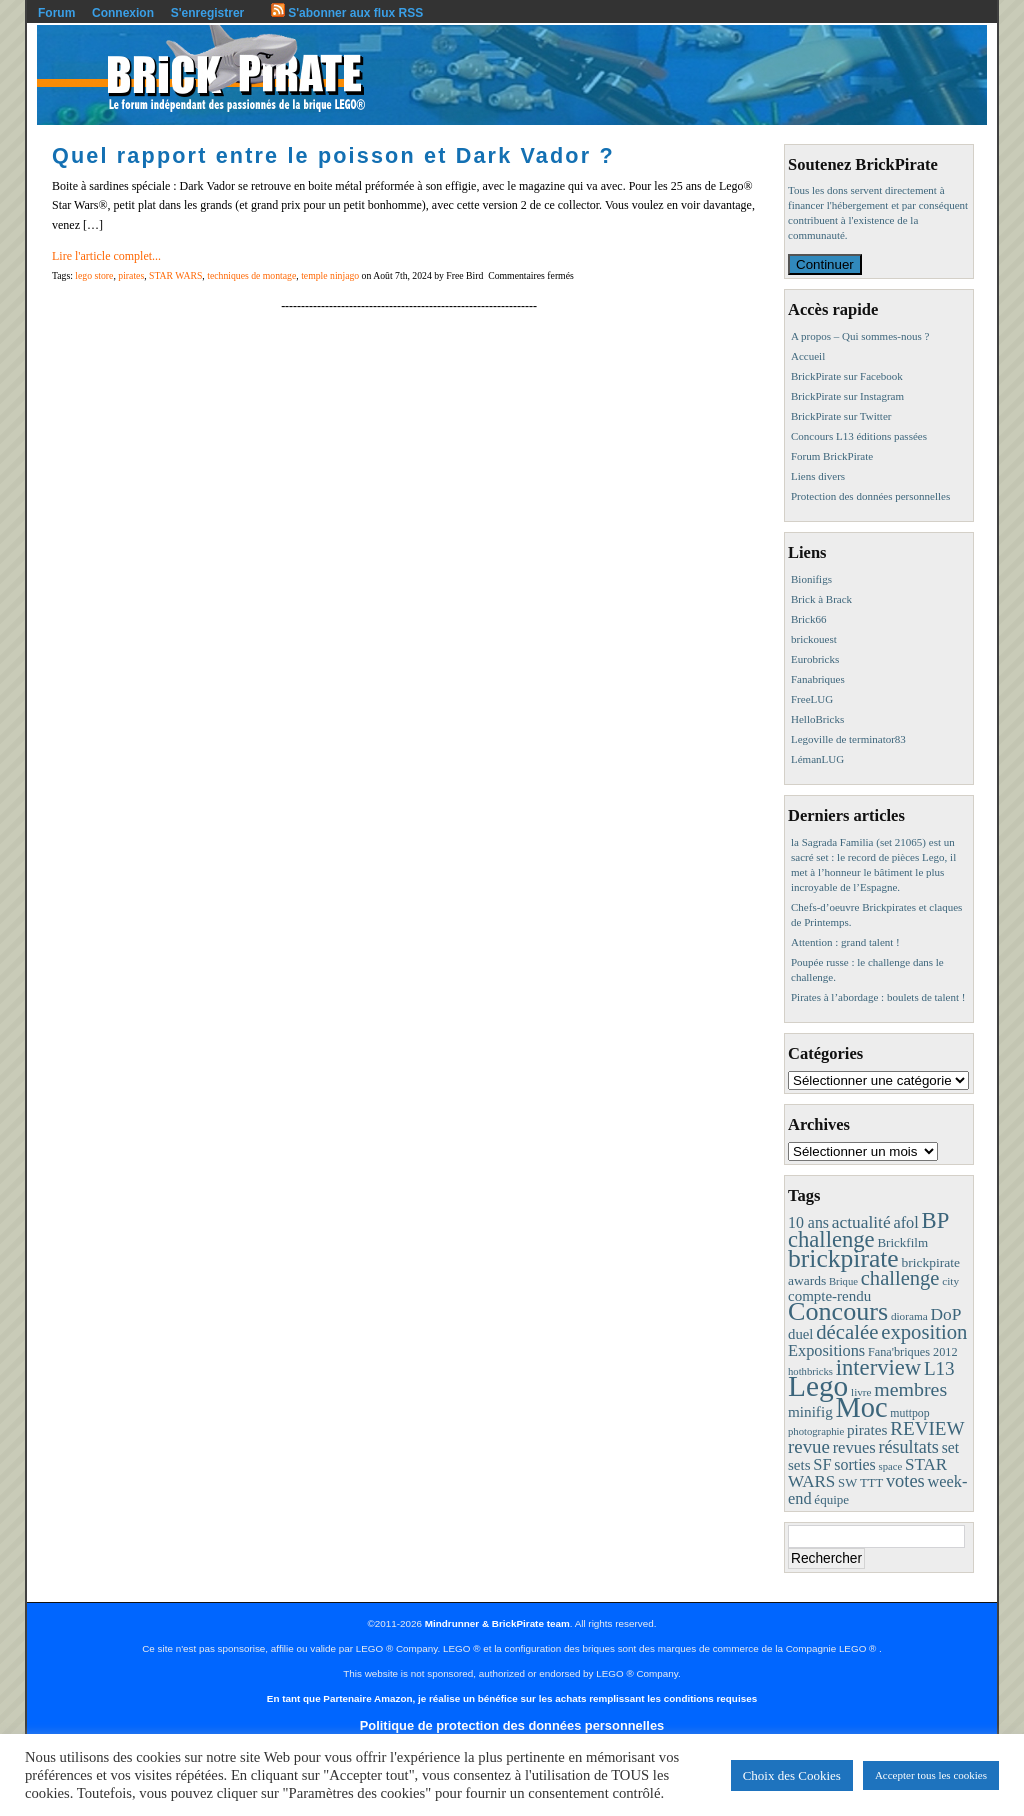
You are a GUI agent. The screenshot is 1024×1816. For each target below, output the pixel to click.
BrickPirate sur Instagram (847, 396)
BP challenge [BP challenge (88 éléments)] (868, 1230)
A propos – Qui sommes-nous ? (860, 336)
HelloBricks (817, 719)
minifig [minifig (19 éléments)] (810, 1411)
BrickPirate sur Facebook (847, 376)
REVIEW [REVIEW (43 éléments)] (927, 1428)
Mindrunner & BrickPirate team (497, 1623)
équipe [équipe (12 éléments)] (831, 1499)
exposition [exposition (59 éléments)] (924, 1332)
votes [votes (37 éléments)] (905, 1481)
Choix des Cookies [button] (792, 1775)
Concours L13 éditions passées (859, 436)
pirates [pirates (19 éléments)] (867, 1429)
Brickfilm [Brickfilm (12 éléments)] (902, 1242)
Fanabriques (818, 679)
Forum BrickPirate (832, 456)
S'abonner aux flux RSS (347, 13)
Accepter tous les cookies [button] (931, 1775)
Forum (56, 13)
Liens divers (818, 476)
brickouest (814, 639)
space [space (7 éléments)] (891, 1466)
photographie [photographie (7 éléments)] (816, 1431)
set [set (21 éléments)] (950, 1447)
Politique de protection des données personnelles (512, 1725)
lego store (94, 275)
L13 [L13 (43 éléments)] (939, 1368)
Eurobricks (815, 659)
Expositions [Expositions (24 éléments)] (826, 1350)
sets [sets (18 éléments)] (799, 1465)
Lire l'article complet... (106, 256)
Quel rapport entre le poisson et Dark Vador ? (333, 155)
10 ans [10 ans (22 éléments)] (808, 1222)
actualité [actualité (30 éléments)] (861, 1222)
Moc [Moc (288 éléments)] (862, 1407)
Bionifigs (811, 579)
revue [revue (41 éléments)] (809, 1446)
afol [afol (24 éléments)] (905, 1222)
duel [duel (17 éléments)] (800, 1334)
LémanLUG (817, 759)
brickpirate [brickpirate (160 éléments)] (843, 1258)
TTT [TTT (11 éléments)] (871, 1483)
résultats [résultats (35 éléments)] (908, 1447)
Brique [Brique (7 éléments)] (843, 1281)
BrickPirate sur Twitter (841, 416)
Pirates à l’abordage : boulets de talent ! (878, 997)
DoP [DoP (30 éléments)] (945, 1314)
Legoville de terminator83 (848, 739)
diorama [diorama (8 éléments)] (909, 1316)
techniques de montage (251, 275)
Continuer (825, 264)
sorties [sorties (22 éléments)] (855, 1464)
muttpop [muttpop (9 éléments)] (909, 1413)
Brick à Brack (821, 599)
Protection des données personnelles (870, 496)
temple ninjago (330, 275)
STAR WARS (175, 275)
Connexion (123, 13)
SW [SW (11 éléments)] (847, 1483)
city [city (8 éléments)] (950, 1281)
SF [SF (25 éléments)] (822, 1464)
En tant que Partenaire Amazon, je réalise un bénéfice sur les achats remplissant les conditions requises (512, 1698)
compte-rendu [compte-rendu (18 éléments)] (829, 1296)
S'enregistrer (208, 13)
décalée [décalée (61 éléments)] (847, 1331)
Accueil (808, 356)
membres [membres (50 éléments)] (910, 1389)
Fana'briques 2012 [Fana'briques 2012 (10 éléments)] (913, 1352)
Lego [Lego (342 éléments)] (818, 1386)
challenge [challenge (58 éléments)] (900, 1278)
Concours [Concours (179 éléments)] (838, 1311)
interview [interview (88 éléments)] (878, 1367)
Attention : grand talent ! (845, 942)
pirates (131, 275)
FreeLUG (812, 699)
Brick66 (808, 619)
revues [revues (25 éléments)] (854, 1447)
